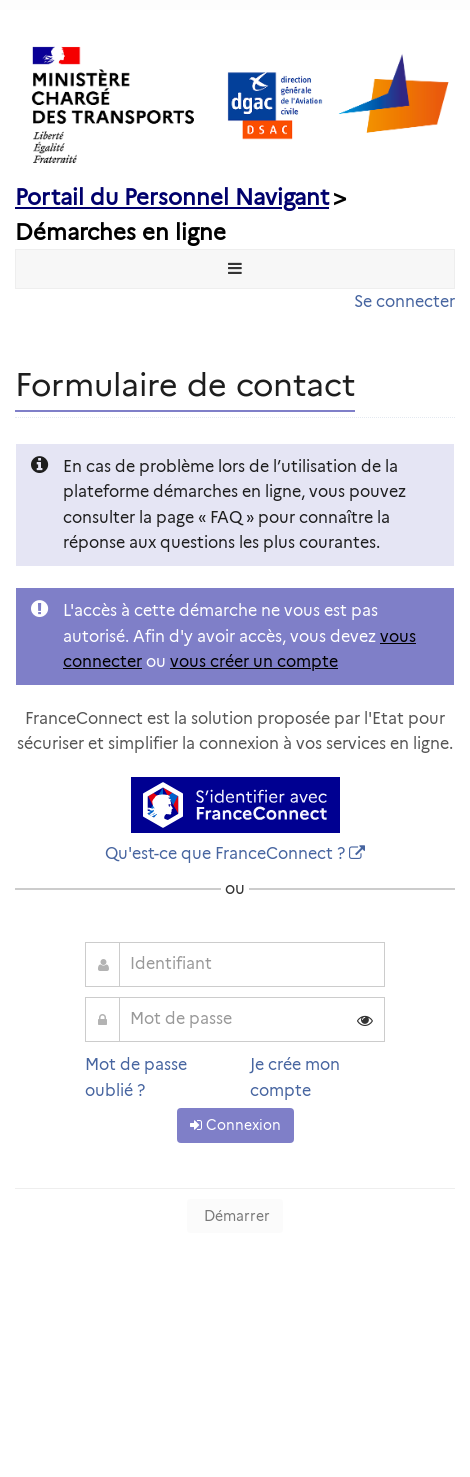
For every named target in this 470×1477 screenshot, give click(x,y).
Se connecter (404, 301)
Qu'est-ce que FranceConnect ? (225, 853)
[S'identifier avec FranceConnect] (235, 805)
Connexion (235, 1125)
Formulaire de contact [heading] (185, 384)
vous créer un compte (254, 661)
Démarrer (235, 1216)
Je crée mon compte (295, 1077)
